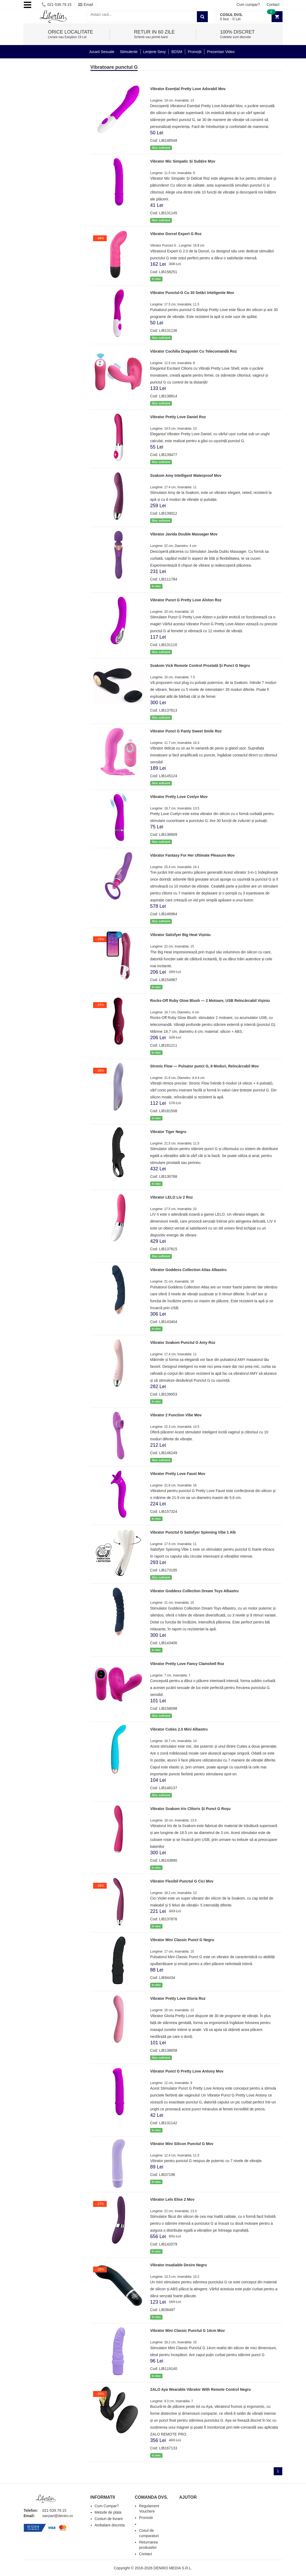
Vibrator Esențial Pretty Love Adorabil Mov (188, 89)
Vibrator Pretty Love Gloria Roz (177, 1998)
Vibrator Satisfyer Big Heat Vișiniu (180, 935)
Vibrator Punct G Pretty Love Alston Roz (186, 600)
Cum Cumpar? (107, 2506)
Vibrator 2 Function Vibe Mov (176, 1415)
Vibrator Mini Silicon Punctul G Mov (181, 2144)
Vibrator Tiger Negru (168, 1132)
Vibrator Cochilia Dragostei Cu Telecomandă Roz (193, 351)
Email (85, 4)
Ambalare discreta (110, 2525)
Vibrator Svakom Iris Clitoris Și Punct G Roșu (190, 1809)
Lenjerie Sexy (154, 52)
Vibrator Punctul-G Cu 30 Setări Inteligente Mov (192, 293)
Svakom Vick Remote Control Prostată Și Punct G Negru (200, 665)
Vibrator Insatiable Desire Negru (178, 2265)
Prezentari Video (221, 52)
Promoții (194, 52)
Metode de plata (108, 2512)
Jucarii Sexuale (101, 52)
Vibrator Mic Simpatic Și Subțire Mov (182, 161)
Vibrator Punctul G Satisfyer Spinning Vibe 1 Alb (193, 1532)
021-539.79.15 (56, 4)
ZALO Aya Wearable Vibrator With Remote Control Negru (200, 2389)
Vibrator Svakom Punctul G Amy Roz (182, 1342)
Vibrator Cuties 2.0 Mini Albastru (179, 1729)
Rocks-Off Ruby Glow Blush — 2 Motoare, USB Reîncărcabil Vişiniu (210, 1000)
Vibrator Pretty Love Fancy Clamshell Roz (187, 1664)
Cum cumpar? (248, 4)
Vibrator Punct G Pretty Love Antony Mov (187, 2071)
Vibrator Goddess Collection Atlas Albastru (188, 1270)
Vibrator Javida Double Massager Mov (184, 534)
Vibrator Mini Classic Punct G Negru (182, 1940)
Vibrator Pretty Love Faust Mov (177, 1474)
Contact (273, 4)
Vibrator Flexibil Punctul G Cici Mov (181, 1881)
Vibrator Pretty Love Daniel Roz (178, 417)
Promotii (146, 2517)
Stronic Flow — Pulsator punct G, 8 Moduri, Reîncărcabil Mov (204, 1066)
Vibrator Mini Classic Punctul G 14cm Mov (187, 2330)
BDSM (176, 52)
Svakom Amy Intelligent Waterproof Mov (185, 475)
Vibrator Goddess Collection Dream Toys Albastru (194, 1591)
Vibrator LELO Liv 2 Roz (171, 1197)
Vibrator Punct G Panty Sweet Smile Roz (186, 731)
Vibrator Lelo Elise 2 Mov (172, 2199)
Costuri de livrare (109, 2519)
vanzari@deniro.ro (57, 2516)
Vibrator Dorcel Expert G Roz (176, 234)
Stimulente (128, 52)
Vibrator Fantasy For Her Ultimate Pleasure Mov (192, 855)
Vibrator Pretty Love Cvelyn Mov (179, 797)
